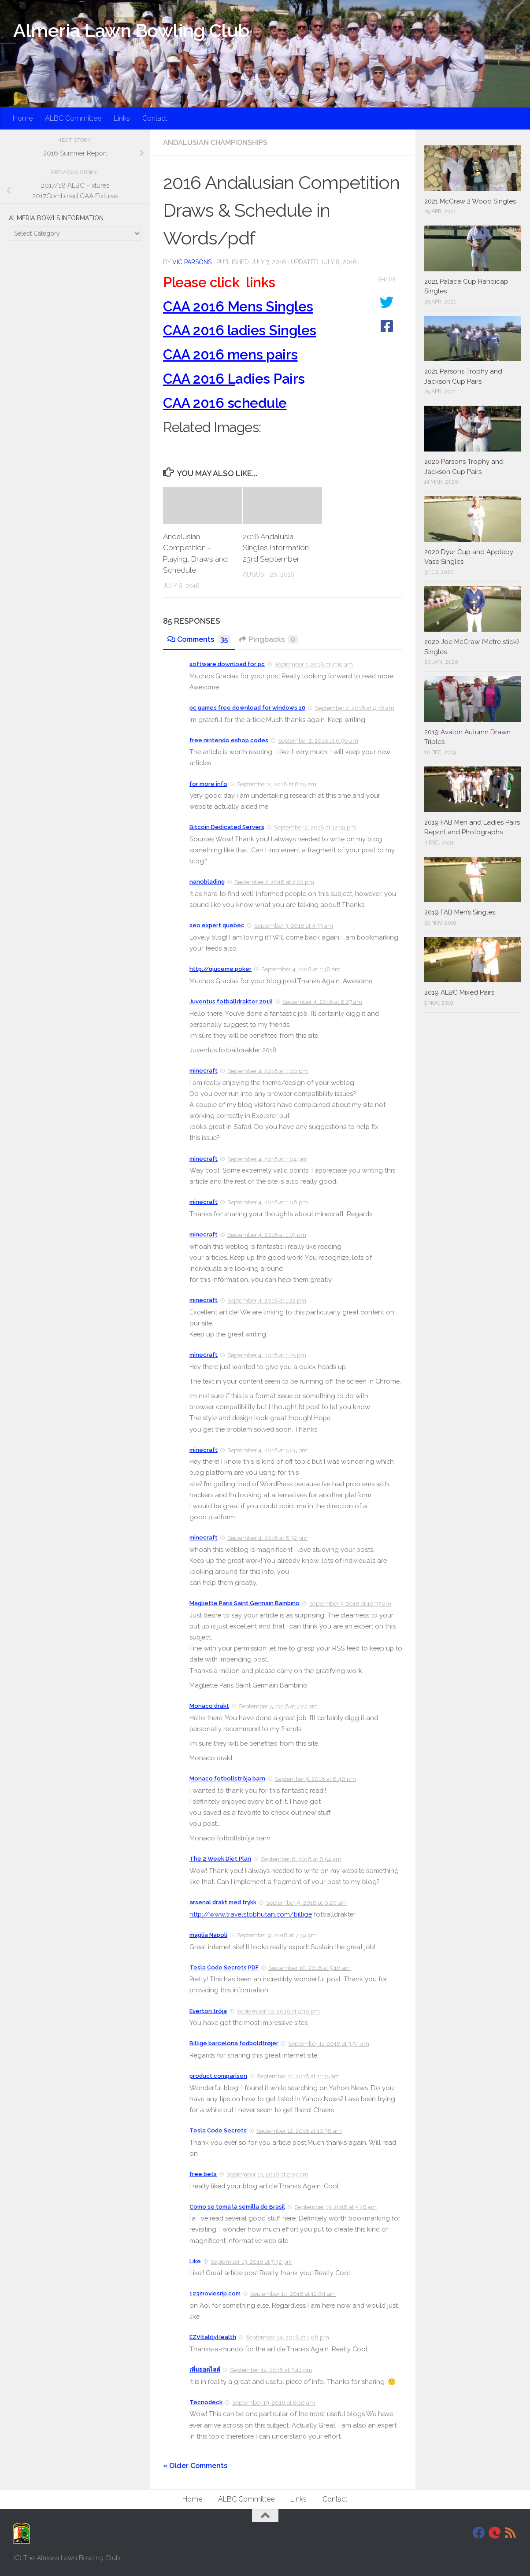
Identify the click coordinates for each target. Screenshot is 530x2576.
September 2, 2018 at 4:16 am (354, 708)
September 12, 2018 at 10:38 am (299, 2131)
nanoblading (207, 881)
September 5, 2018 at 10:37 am (350, 1603)
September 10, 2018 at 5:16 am (309, 1968)
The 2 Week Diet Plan (220, 1858)
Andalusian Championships (215, 142)
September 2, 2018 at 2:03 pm (274, 882)
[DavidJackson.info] (495, 2533)
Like (195, 2261)
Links (122, 118)
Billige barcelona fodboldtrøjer (233, 2043)
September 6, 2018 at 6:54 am (301, 1859)
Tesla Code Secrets (218, 2130)
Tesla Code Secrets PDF (224, 1967)
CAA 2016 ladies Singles (239, 330)
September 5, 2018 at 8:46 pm (315, 1779)
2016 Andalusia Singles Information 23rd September (276, 547)
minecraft (203, 1070)
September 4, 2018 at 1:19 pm (266, 1235)
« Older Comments (195, 2465)
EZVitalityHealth (212, 2337)
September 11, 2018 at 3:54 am (328, 2043)
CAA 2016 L (199, 378)
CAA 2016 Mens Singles (238, 306)
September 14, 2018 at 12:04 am (293, 2294)
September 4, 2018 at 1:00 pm (267, 1071)
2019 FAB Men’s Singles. (460, 912)
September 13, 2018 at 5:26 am (336, 2207)
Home (23, 118)
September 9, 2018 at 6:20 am (306, 1902)
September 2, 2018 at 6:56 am (318, 740)
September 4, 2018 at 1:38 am (301, 969)
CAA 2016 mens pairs (230, 354)
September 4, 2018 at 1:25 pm (266, 1355)
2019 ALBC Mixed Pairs (459, 992)
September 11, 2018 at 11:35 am (298, 2076)
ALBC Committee (73, 118)
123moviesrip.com (215, 2293)
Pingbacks (268, 639)
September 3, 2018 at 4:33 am (293, 925)
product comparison (218, 2076)
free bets (203, 2174)
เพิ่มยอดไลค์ (204, 2369)
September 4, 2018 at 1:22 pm (266, 1300)
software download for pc (227, 664)
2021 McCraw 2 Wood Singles (470, 201)
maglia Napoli (208, 1935)
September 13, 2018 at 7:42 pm (252, 2261)
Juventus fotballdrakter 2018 (231, 1001)
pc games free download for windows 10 (247, 707)
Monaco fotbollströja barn (227, 1778)
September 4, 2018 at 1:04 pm (267, 1159)
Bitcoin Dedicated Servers (226, 827)
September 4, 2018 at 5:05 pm (267, 1450)
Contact (154, 118)
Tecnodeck (205, 2402)
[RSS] (510, 2533)
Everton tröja (208, 2011)
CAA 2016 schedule (225, 403)
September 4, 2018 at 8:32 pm (267, 1538)
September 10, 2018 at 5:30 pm (278, 2011)
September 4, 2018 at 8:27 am (322, 1002)
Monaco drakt (209, 1706)
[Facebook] (479, 2533)
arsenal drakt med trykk (222, 1902)
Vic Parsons (191, 262)
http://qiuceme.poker (220, 969)
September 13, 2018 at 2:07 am (267, 2174)
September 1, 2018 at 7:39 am (313, 664)
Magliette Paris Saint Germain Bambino (244, 1603)
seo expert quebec (217, 925)
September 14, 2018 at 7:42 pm (271, 2370)
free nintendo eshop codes (228, 740)
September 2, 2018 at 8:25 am (276, 784)
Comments (198, 639)
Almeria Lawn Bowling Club (131, 30)
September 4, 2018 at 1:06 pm (267, 1202)
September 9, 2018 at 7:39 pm (277, 1935)
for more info (208, 784)
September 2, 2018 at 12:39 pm (315, 827)
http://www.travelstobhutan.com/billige (250, 1914)
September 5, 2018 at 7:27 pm (278, 1706)
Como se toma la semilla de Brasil (237, 2206)
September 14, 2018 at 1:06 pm (287, 2337)
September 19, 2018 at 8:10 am (273, 2402)
